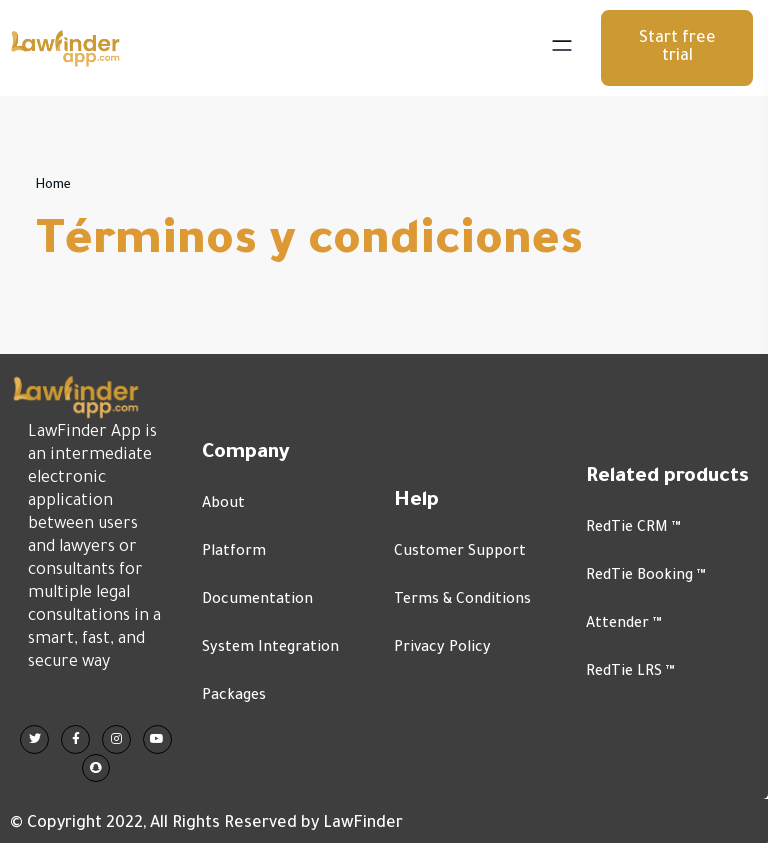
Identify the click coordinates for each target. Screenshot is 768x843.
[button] (677, 48)
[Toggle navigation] (567, 48)
